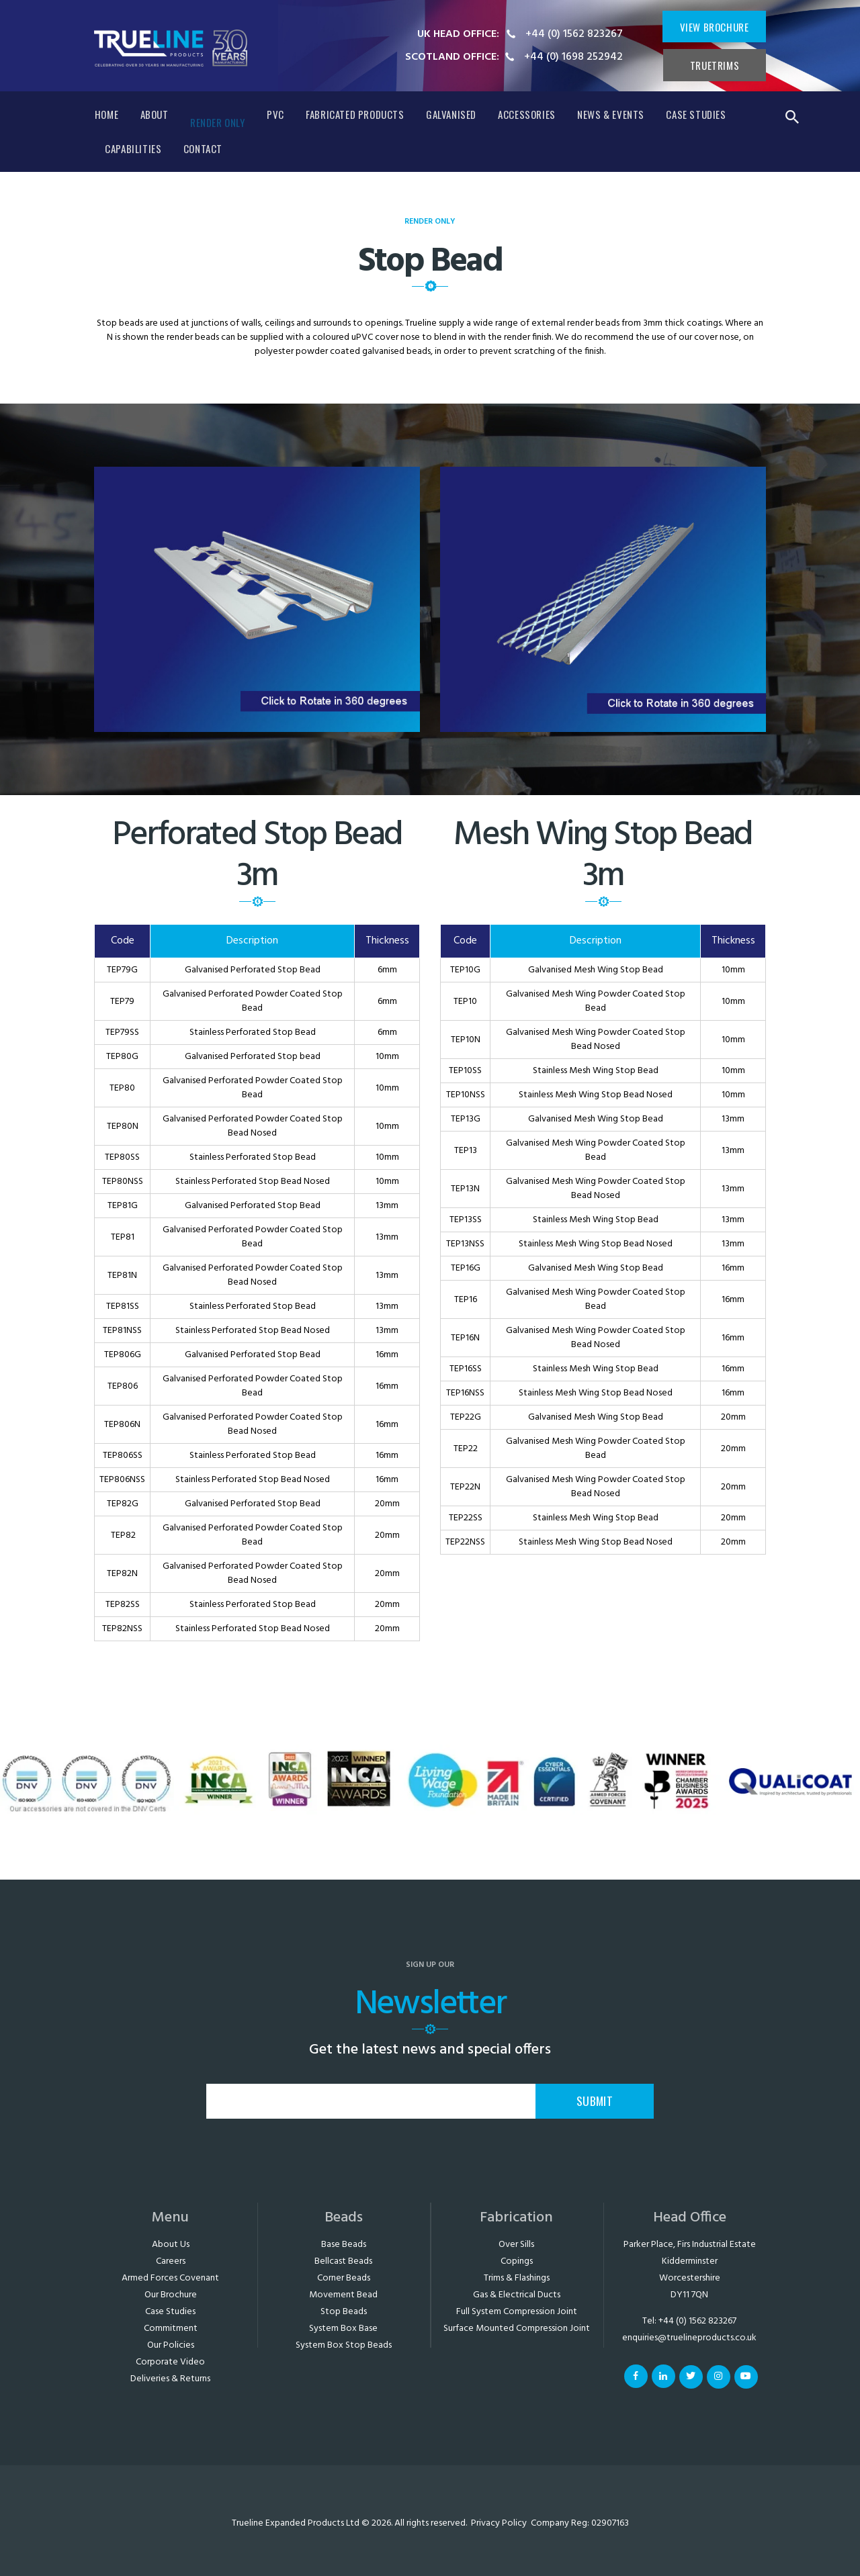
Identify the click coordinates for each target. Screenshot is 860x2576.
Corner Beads (343, 2278)
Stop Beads (343, 2311)
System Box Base (343, 2328)
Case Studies (170, 2311)
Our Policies (170, 2345)
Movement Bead (343, 2295)
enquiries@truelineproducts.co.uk (689, 2338)
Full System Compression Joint (516, 2311)
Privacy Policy (499, 2523)
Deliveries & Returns (170, 2379)
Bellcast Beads (343, 2261)
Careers (170, 2261)
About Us (170, 2244)
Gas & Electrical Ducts (516, 2295)
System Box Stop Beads (344, 2345)
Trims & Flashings (517, 2278)
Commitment (171, 2328)
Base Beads (343, 2244)
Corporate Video (170, 2362)
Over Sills (516, 2244)
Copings (517, 2261)
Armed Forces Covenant (170, 2278)
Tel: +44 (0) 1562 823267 (689, 2321)
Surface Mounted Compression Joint (516, 2328)
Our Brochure (170, 2295)
